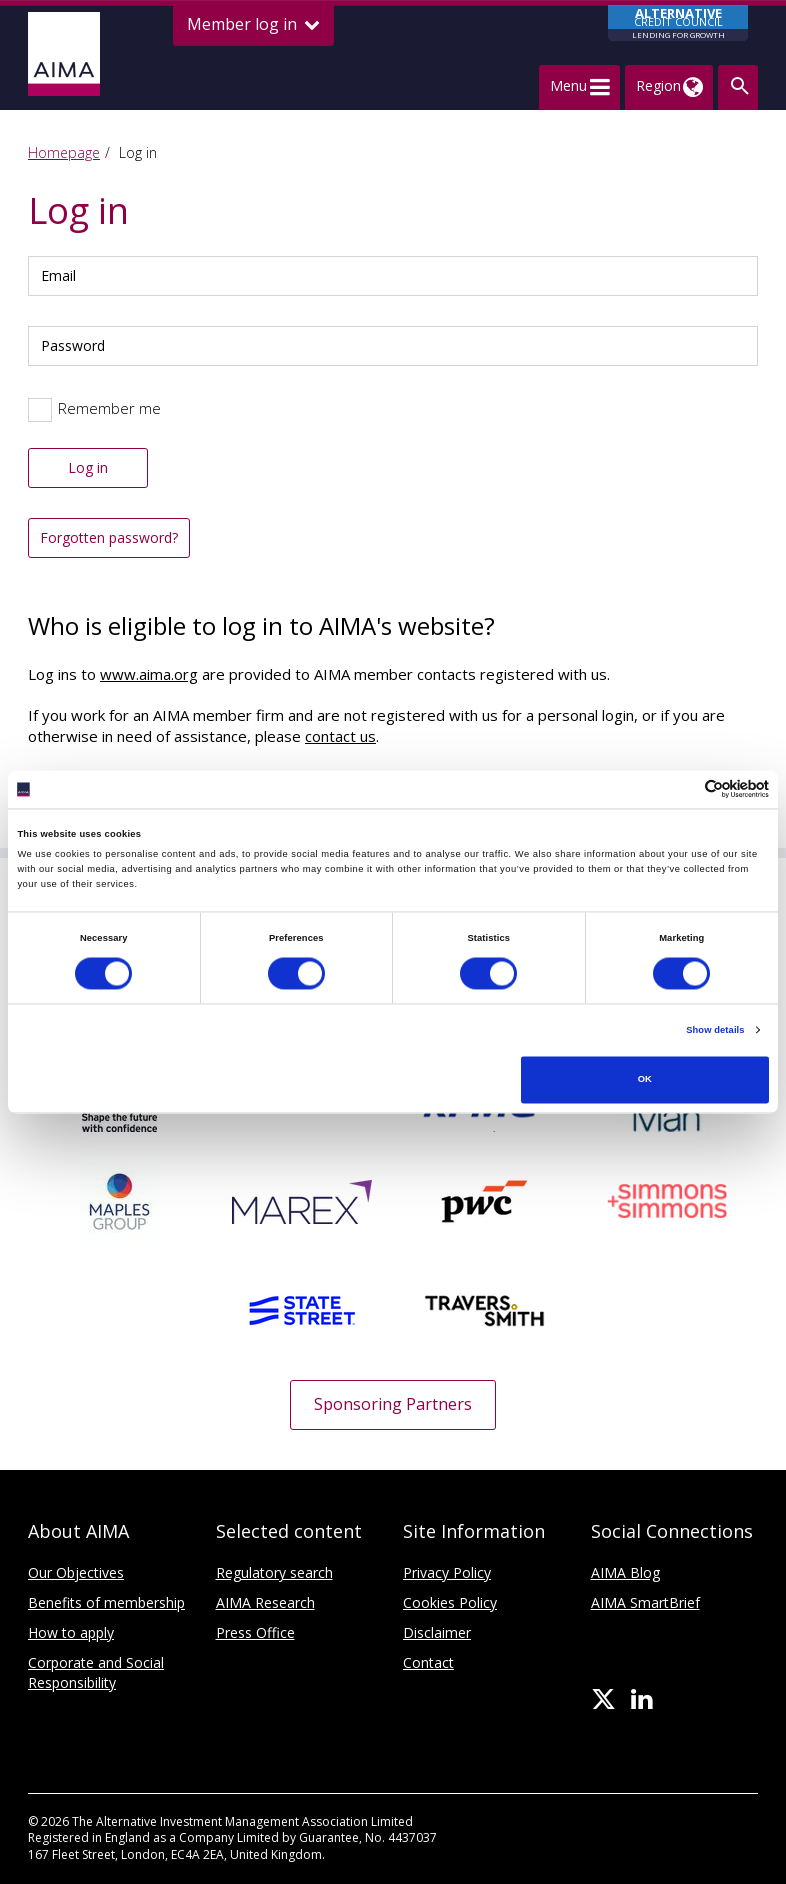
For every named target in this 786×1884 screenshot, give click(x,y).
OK (645, 1080)
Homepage (64, 152)
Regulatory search (274, 1572)
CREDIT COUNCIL (678, 23)
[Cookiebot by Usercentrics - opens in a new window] (681, 789)
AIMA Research (265, 1602)
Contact (428, 1662)
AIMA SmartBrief (645, 1602)
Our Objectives (76, 1572)
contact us (340, 736)
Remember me (109, 408)
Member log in (253, 24)
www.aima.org (149, 674)
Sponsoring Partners (393, 1404)
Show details (715, 1030)
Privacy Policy (447, 1572)
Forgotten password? (109, 537)
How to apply (71, 1632)
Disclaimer (437, 1632)
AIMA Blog (625, 1572)
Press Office (255, 1632)
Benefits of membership (106, 1602)
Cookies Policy (450, 1602)
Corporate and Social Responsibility (96, 1672)
